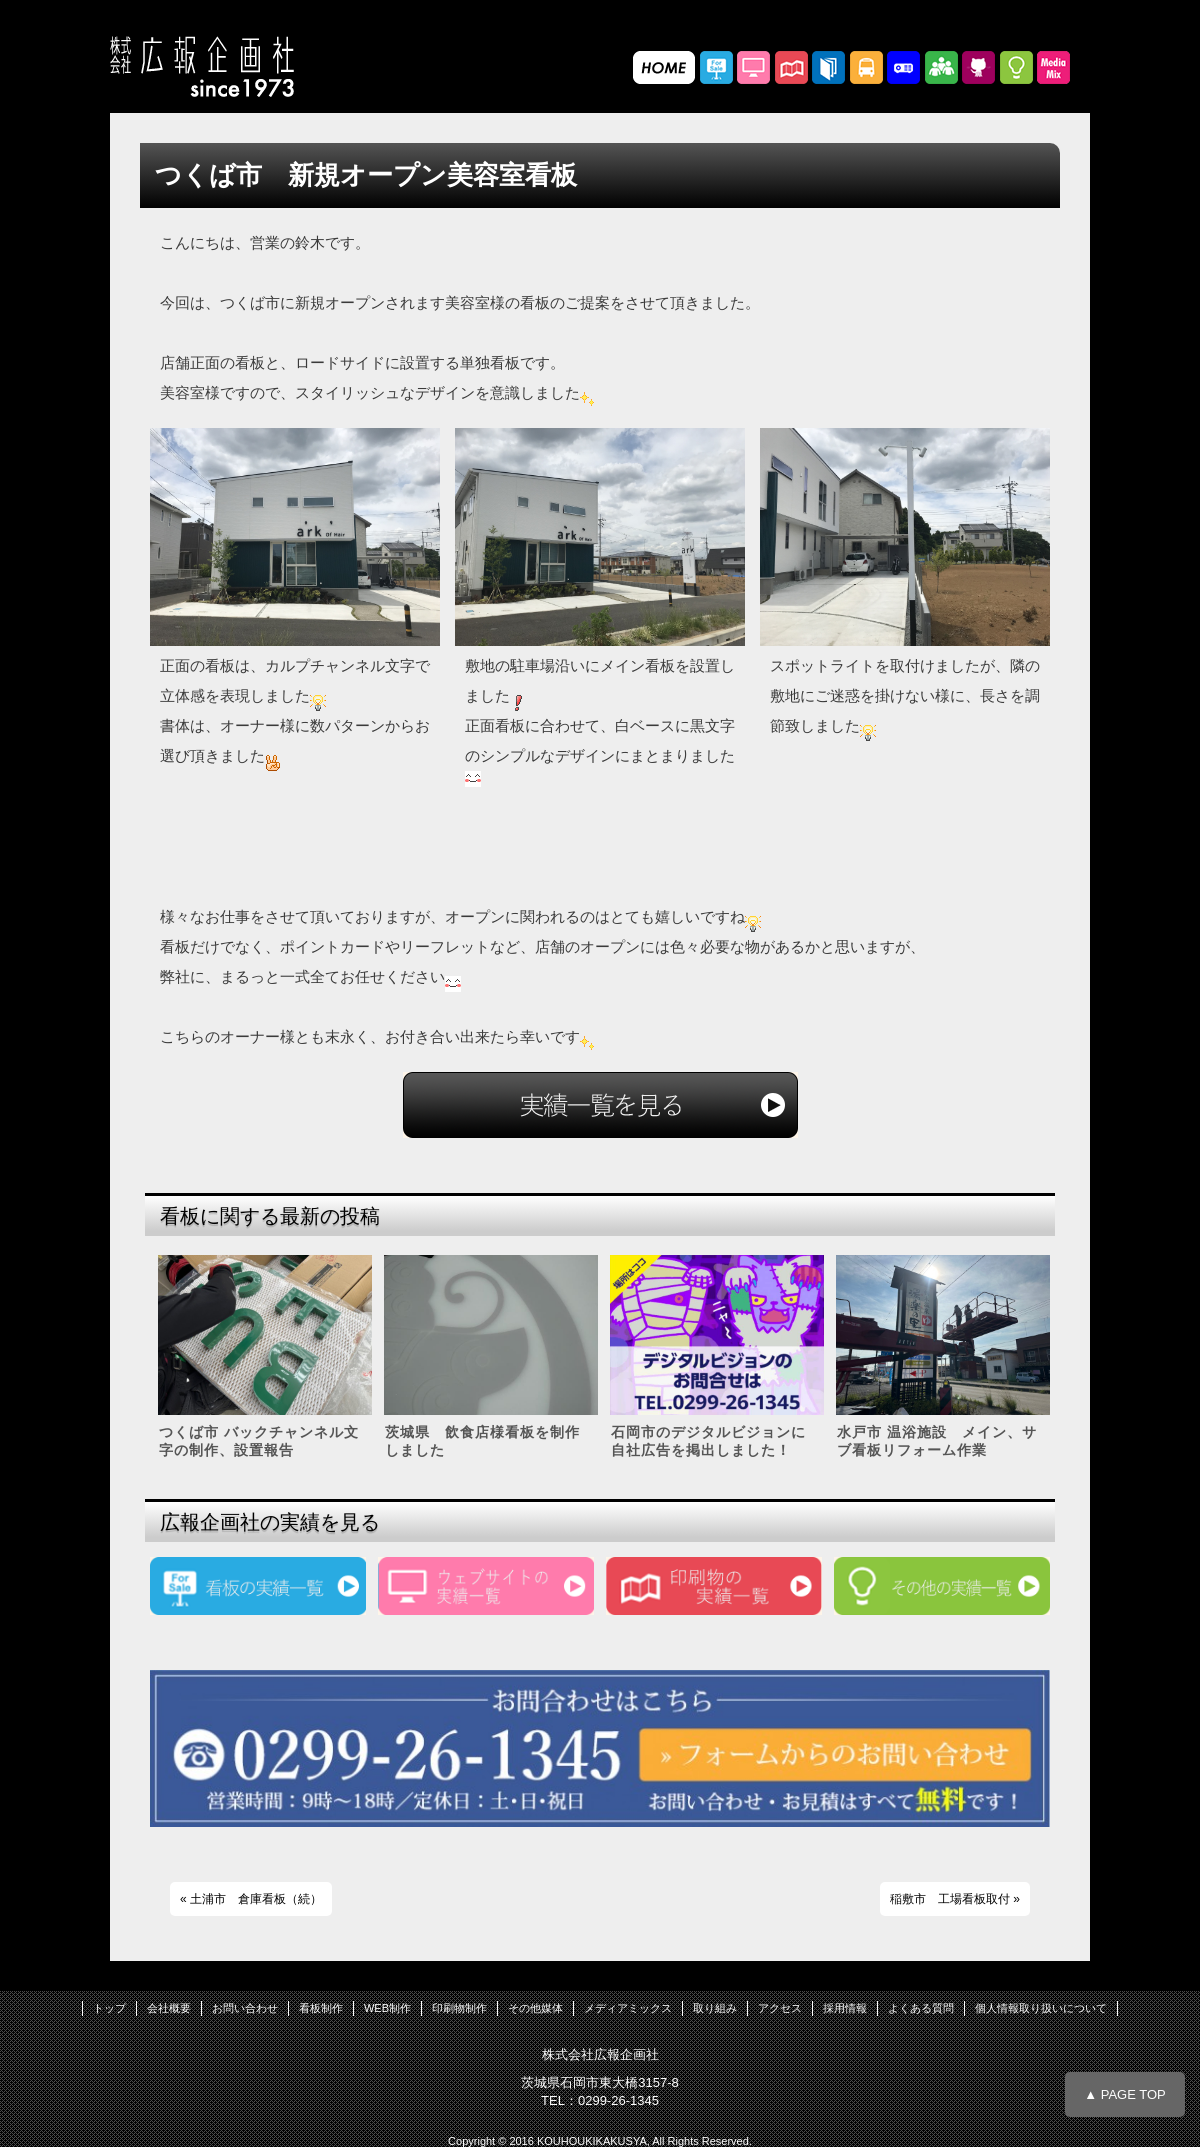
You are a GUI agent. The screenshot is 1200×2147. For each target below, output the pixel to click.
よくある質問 (921, 2008)
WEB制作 (387, 2008)
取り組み (715, 2008)
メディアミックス (628, 2008)
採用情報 (845, 2008)
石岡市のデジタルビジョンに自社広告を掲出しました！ (708, 1441)
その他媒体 (535, 2008)
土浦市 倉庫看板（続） (256, 1899)
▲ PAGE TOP (1125, 2094)
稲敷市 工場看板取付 (950, 1899)
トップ (109, 2008)
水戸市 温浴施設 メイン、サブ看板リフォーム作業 (937, 1441)
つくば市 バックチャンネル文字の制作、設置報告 (259, 1441)
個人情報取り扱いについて (1041, 2008)
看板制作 (321, 2008)
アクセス (780, 2008)
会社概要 (169, 2008)
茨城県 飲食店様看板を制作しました (482, 1441)
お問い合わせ (245, 2008)
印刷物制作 (459, 2008)
